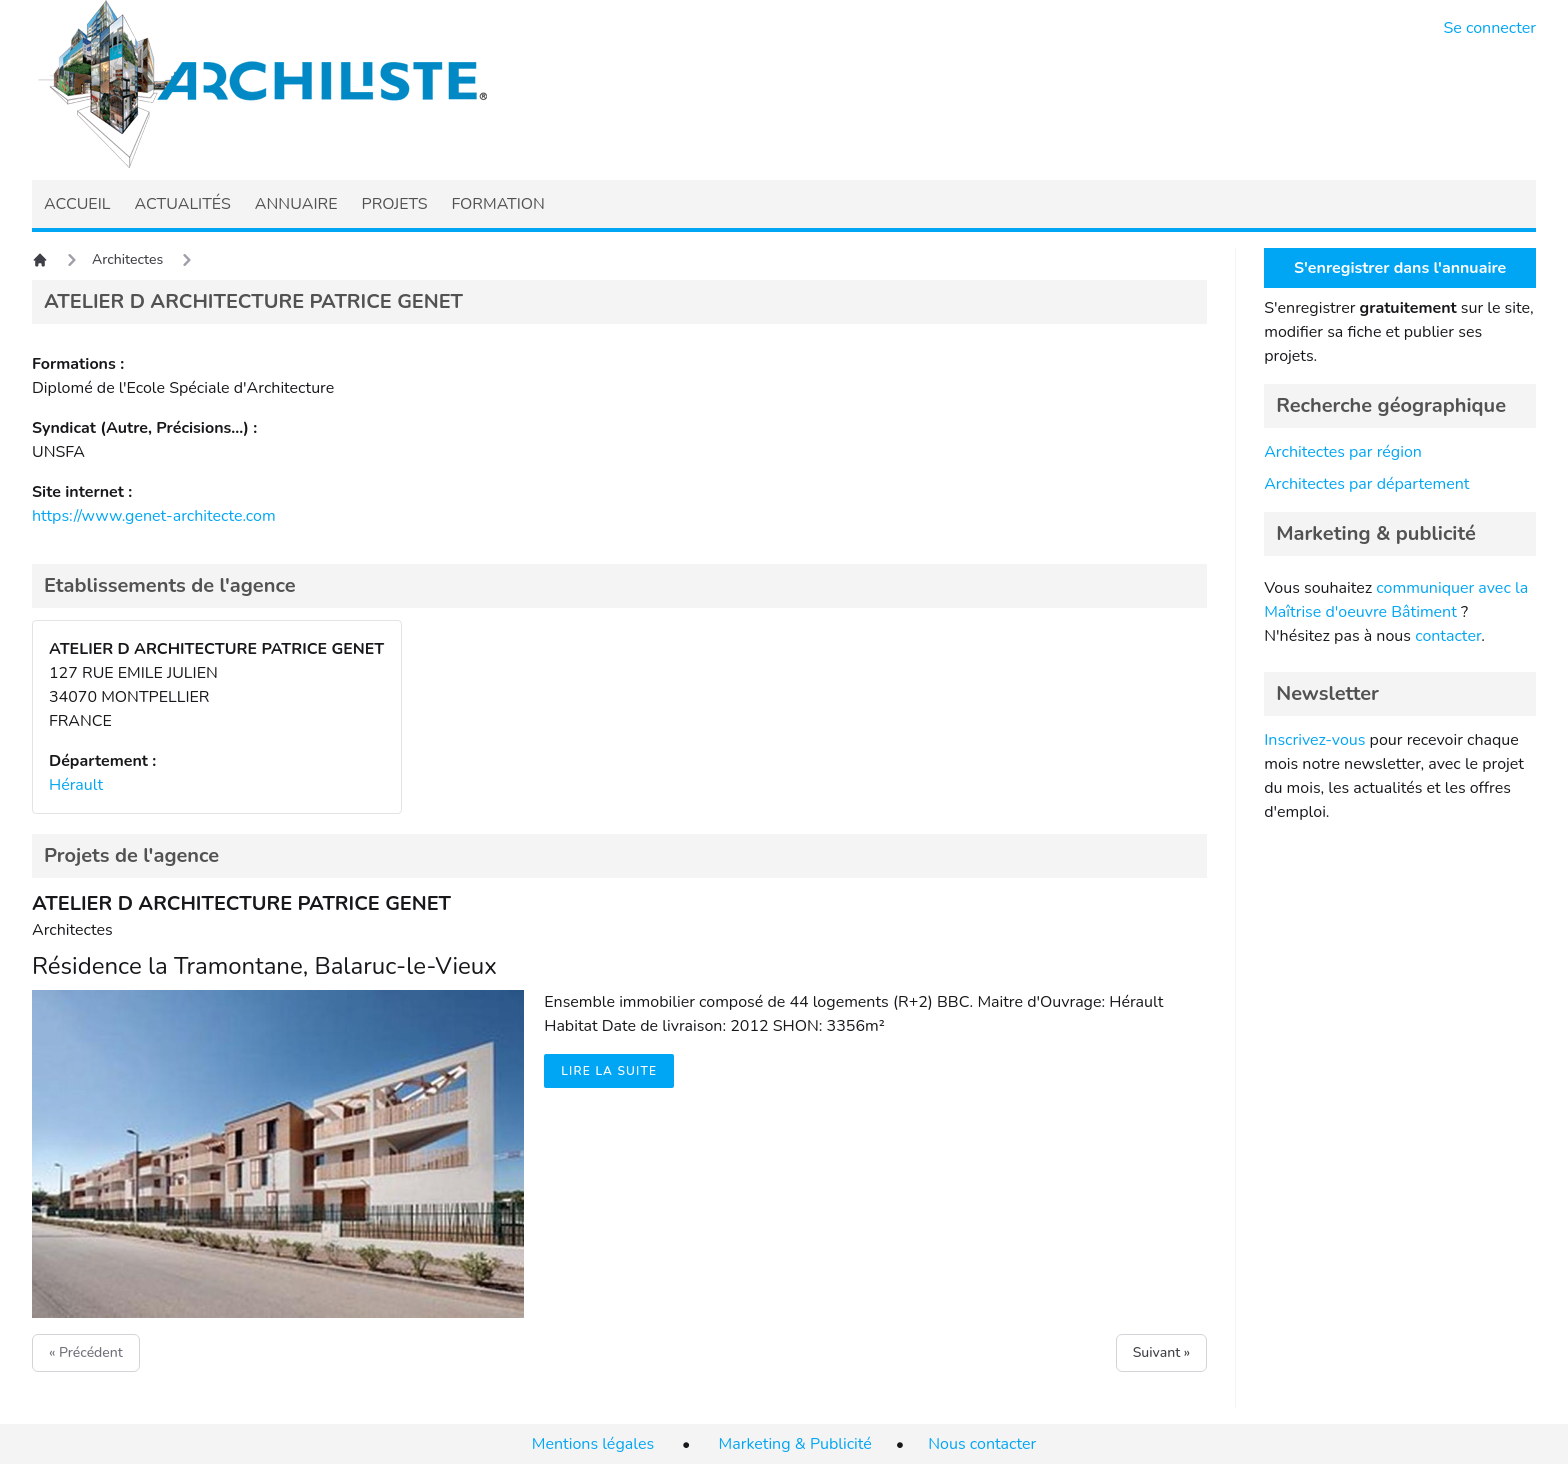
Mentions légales (593, 1444)
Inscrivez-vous (1314, 740)
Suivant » (1161, 1352)
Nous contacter (982, 1444)
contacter (1448, 636)
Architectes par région (1343, 452)
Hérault (76, 785)
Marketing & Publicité (795, 1444)
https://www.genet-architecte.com (154, 516)
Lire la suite (609, 1071)
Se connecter (1490, 28)
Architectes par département (1366, 484)
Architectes (127, 259)
